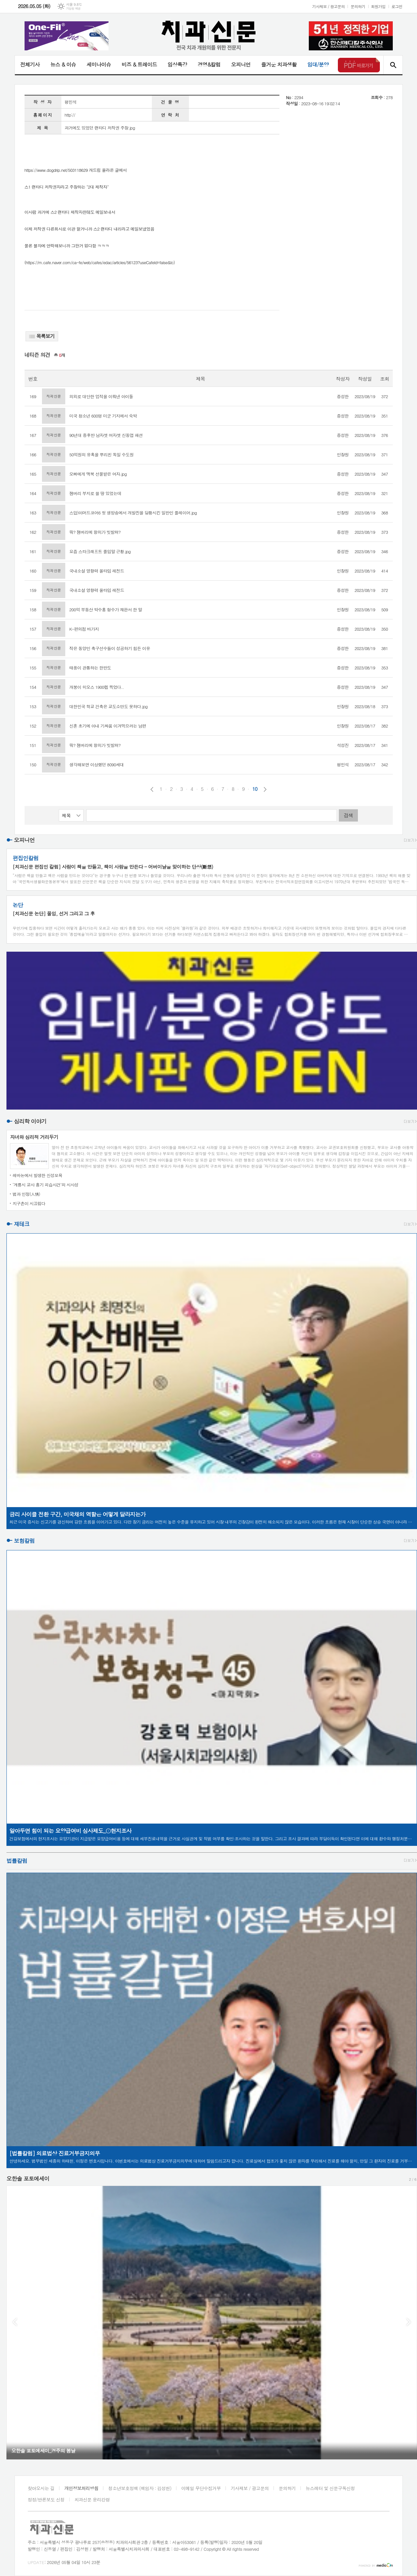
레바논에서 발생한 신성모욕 (37, 1175)
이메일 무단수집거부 (201, 2488)
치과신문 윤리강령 (91, 2499)
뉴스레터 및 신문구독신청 (330, 2488)
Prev (14, 2322)
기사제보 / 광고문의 (328, 6)
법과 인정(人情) (26, 1194)
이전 (152, 789)
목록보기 (42, 336)
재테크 (21, 1224)
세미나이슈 (99, 64)
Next (408, 2322)
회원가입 (378, 6)
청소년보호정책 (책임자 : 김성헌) (139, 2488)
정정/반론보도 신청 (46, 2499)
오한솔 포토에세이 (27, 2178)
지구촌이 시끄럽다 (29, 1203)
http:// (70, 115)
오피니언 (240, 64)
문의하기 (357, 6)
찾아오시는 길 (41, 2488)
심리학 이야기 (30, 1121)
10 (254, 789)
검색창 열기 (392, 65)
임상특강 (177, 64)
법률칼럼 (16, 1861)
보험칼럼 (24, 1541)
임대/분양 (317, 64)
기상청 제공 (73, 8)
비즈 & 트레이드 (139, 64)
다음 (265, 789)
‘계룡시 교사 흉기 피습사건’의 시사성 (45, 1185)
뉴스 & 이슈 (63, 64)
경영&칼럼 (209, 64)
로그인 (396, 6)
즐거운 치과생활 (279, 64)
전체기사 (30, 64)
